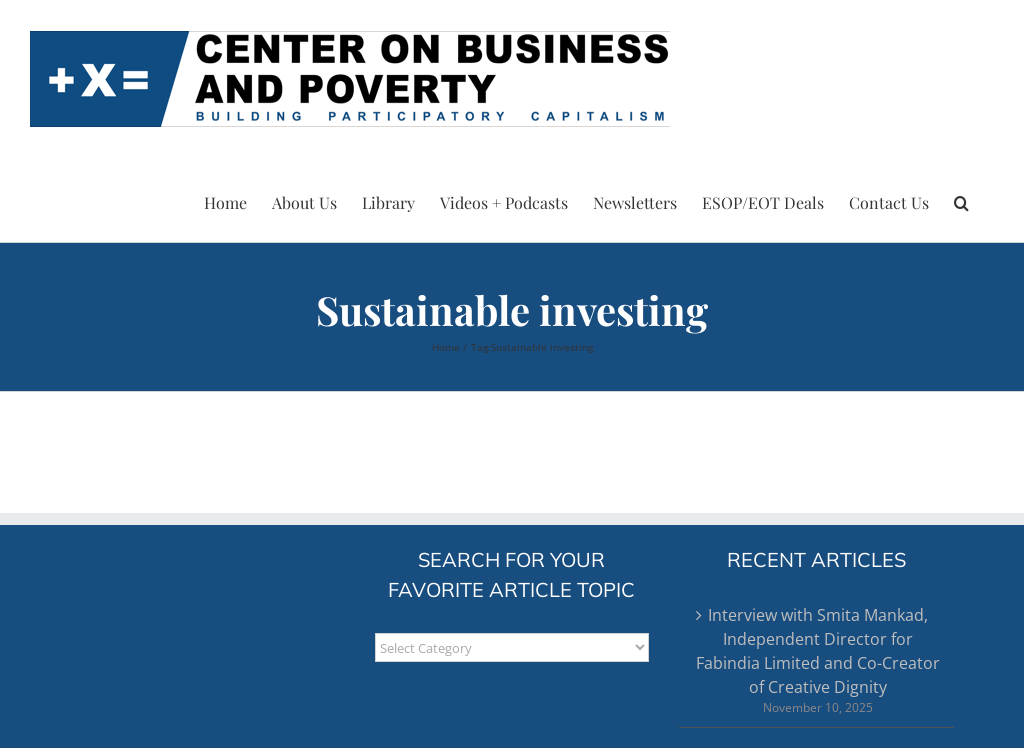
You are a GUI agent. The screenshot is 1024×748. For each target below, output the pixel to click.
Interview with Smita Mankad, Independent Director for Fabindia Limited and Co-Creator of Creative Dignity (818, 651)
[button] (961, 200)
